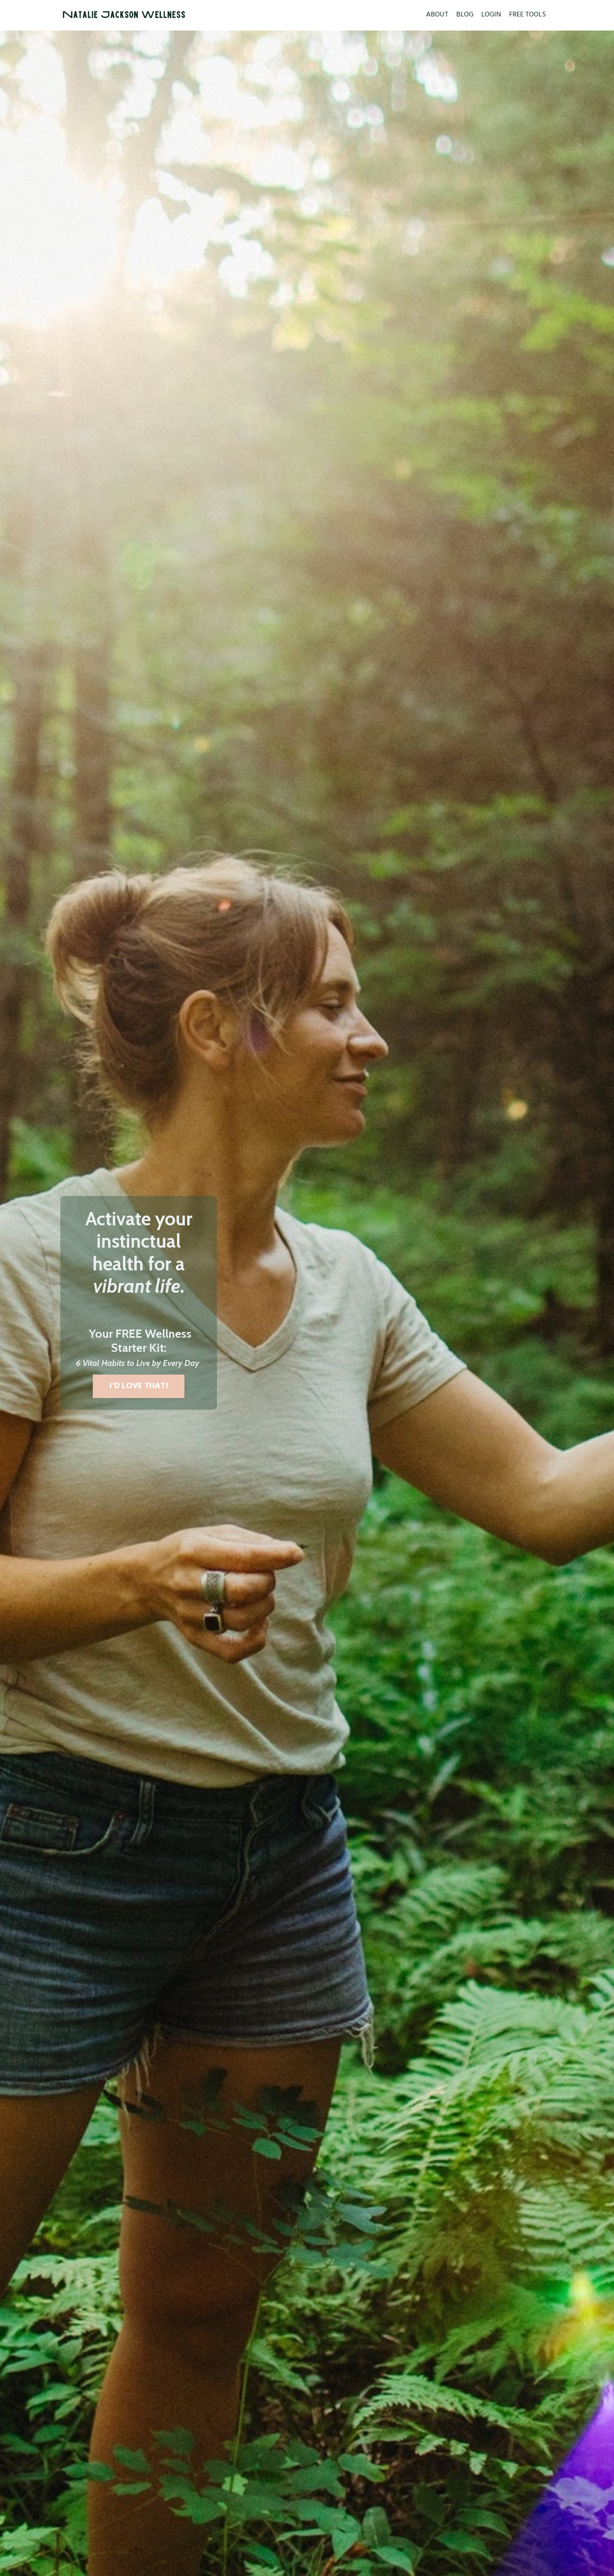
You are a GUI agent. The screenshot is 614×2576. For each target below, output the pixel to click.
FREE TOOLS (527, 14)
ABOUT (437, 14)
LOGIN (491, 14)
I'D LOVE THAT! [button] (138, 1386)
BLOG (464, 14)
